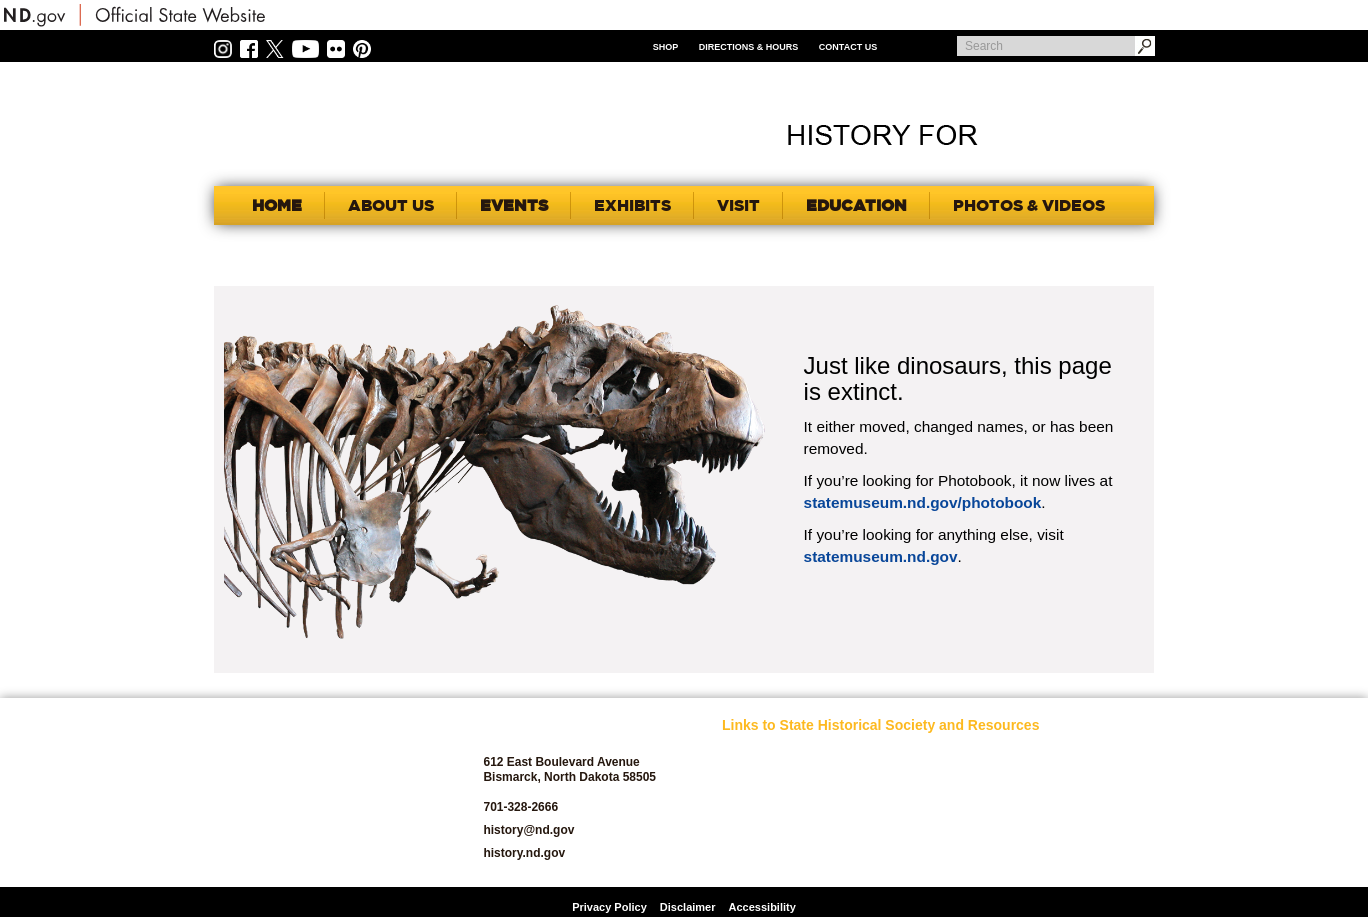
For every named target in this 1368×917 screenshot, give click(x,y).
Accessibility (762, 907)
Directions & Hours (749, 47)
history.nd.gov (524, 853)
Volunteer (1045, 858)
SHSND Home (758, 755)
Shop (666, 47)
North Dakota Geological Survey (919, 830)
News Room (902, 801)
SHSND (325, 792)
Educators (898, 755)
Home (277, 205)
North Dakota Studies (927, 858)
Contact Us (848, 47)
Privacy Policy (609, 907)
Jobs (884, 778)
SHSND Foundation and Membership (1070, 784)
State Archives (1058, 812)
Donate (740, 858)
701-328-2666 (520, 807)
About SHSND (758, 778)
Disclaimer (688, 907)
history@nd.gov (528, 830)
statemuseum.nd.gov (881, 556)
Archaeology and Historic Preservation (777, 807)
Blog (734, 835)
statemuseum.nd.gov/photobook (923, 502)
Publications (1052, 755)
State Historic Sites (1070, 835)
